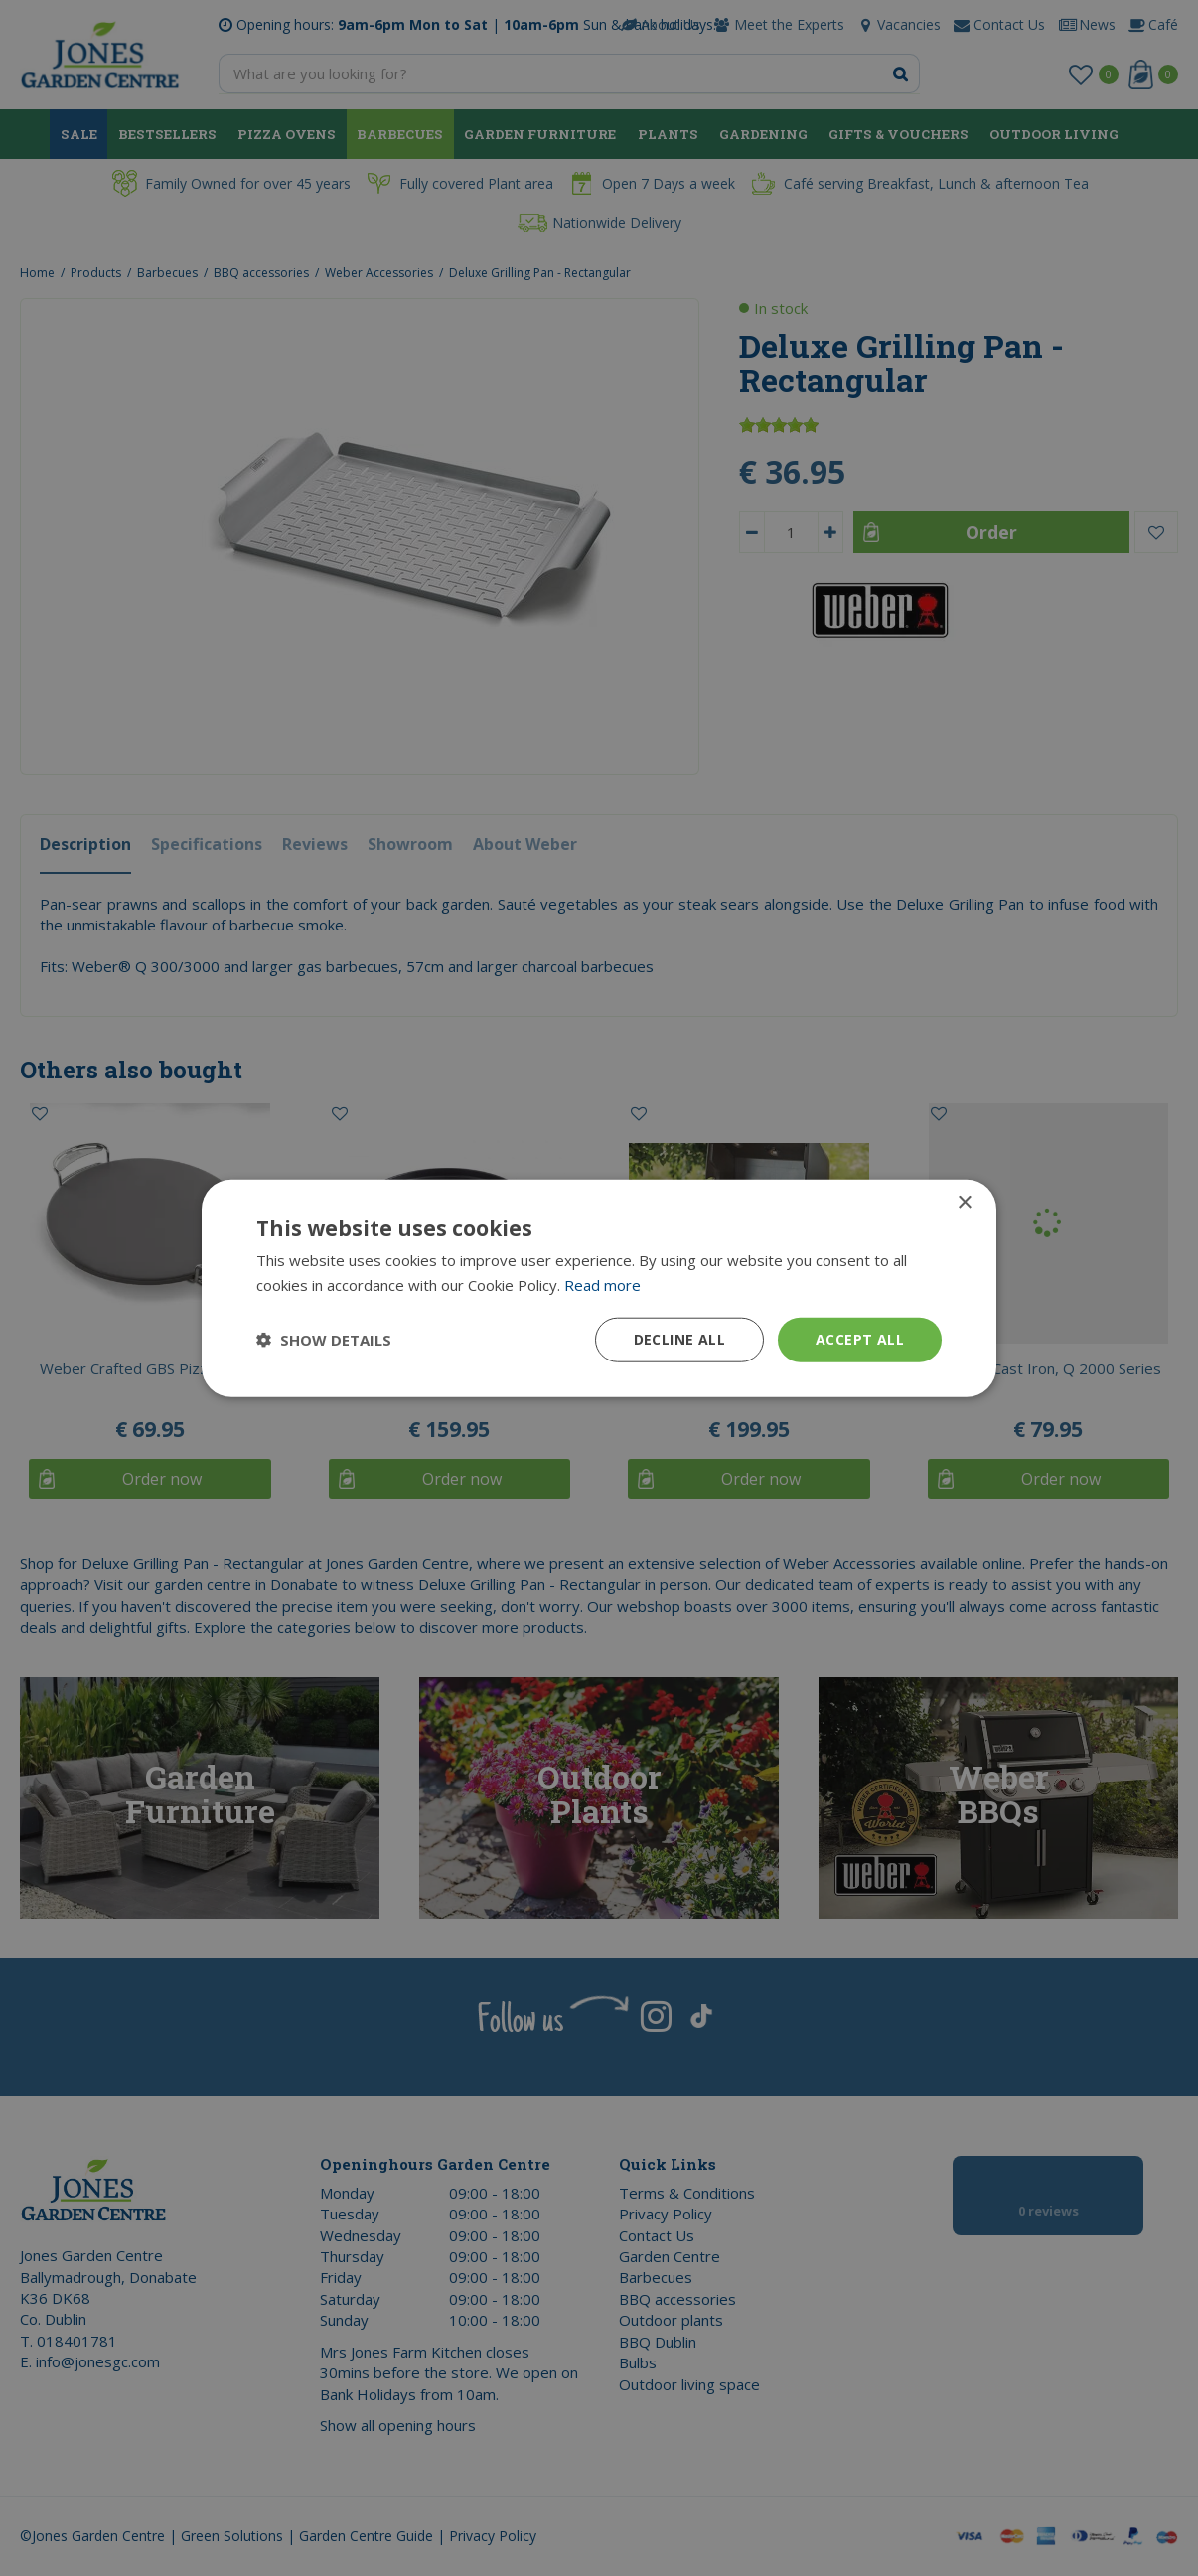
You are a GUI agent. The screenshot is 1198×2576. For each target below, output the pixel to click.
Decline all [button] (679, 1339)
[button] (323, 1340)
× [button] (964, 1203)
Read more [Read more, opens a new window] (602, 1285)
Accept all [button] (860, 1339)
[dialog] (599, 1288)
